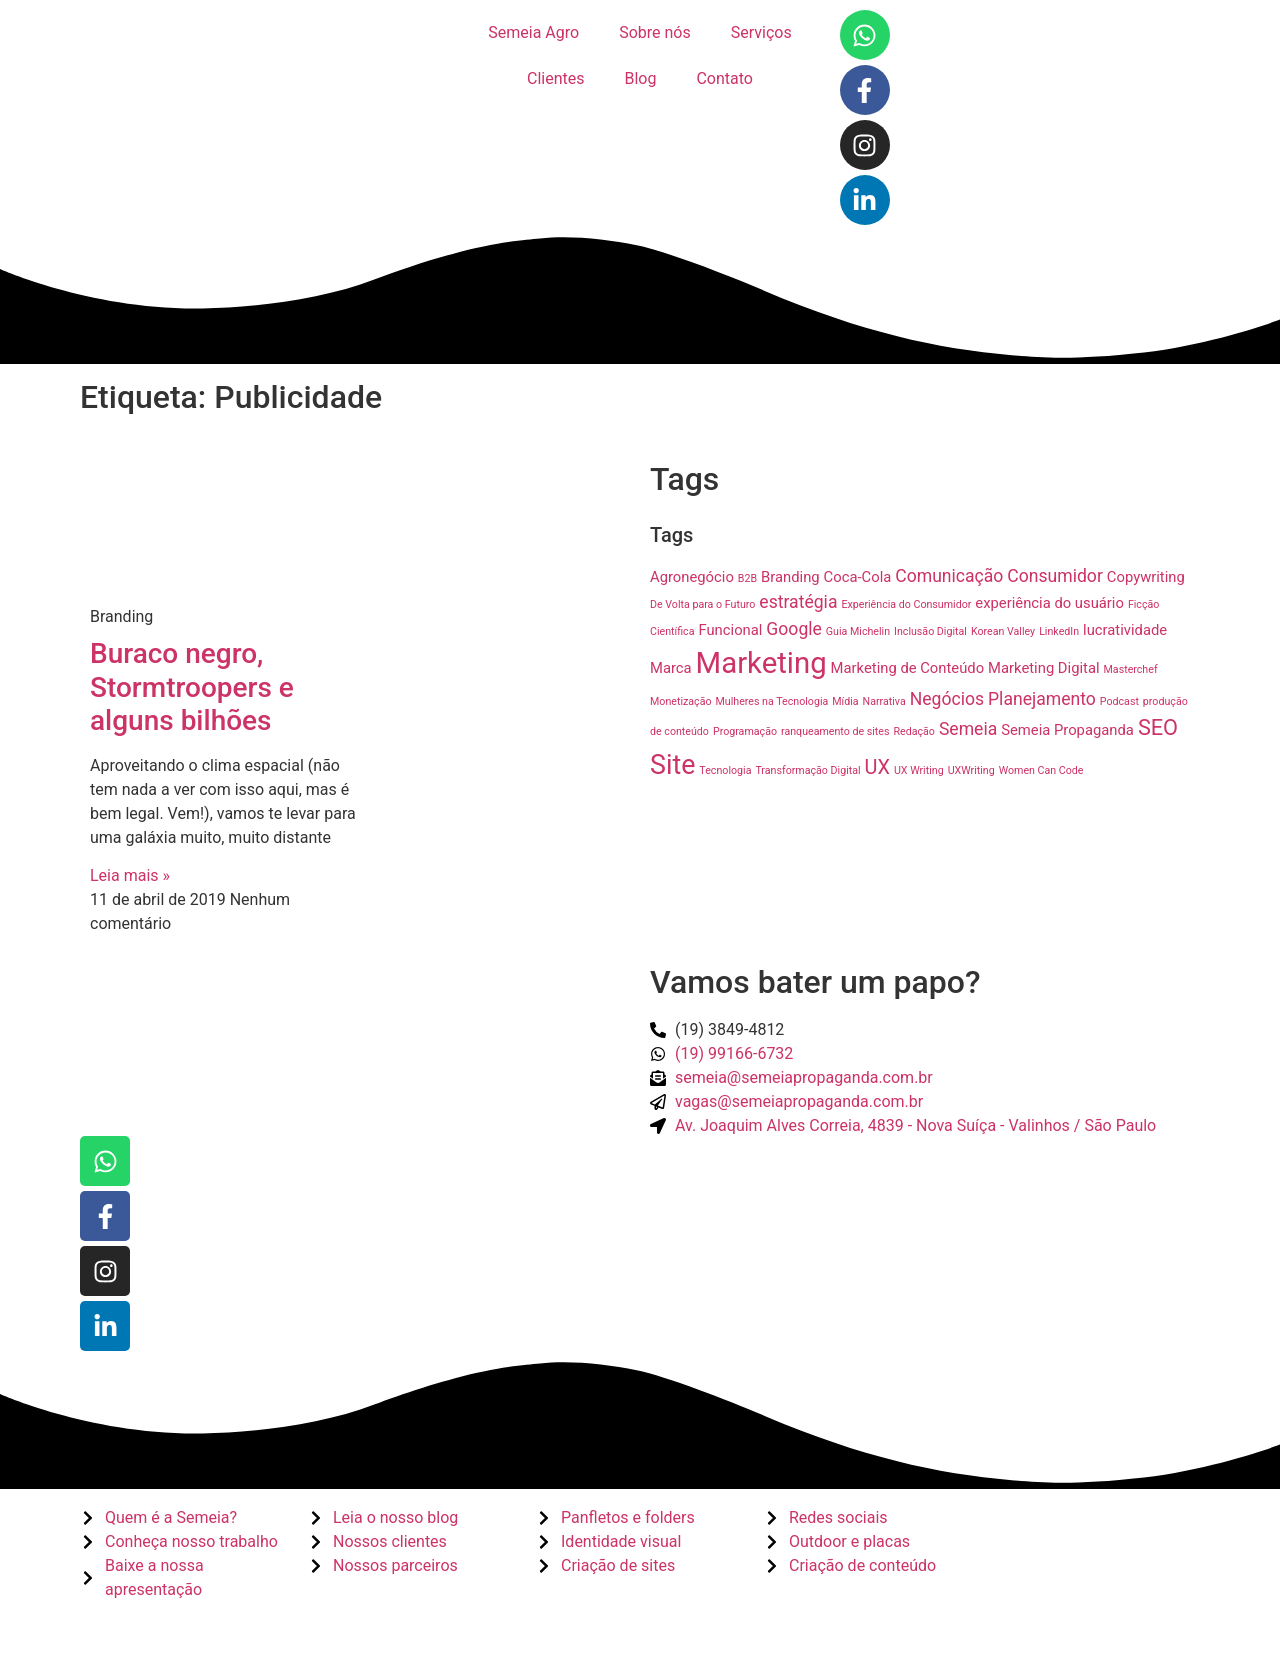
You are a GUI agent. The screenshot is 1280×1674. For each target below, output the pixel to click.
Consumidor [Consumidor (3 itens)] (1055, 576)
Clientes (556, 78)
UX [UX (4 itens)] (877, 767)
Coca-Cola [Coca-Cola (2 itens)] (858, 577)
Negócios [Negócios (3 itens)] (947, 699)
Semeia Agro (533, 32)
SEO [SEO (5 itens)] (1158, 727)
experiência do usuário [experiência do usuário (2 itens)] (1049, 603)
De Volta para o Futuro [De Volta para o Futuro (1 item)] (702, 604)
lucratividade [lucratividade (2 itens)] (1125, 630)
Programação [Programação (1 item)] (745, 731)
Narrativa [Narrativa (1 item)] (884, 701)
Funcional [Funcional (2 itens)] (730, 630)
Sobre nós (655, 32)
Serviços (761, 32)
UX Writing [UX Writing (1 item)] (919, 770)
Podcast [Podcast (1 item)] (1119, 701)
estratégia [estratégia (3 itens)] (798, 602)
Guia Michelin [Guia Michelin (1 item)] (858, 631)
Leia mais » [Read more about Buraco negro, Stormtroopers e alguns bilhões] (130, 875)
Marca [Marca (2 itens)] (671, 668)
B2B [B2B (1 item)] (747, 578)
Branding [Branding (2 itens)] (790, 577)
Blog (640, 78)
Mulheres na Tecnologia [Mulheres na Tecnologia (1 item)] (772, 701)
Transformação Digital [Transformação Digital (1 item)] (807, 770)
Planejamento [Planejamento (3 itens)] (1042, 699)
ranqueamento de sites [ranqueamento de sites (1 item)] (835, 731)
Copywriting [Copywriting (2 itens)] (1146, 577)
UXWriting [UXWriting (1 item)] (971, 770)
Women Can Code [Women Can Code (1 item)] (1041, 770)
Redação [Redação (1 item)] (913, 731)
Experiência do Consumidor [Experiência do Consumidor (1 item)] (906, 604)
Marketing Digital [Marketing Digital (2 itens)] (1043, 668)
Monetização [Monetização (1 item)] (681, 701)
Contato (724, 78)
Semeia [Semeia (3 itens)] (968, 729)
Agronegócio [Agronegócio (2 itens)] (692, 577)
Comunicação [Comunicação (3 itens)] (949, 576)
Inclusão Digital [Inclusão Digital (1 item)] (930, 631)
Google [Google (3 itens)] (794, 629)
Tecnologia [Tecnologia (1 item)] (725, 770)
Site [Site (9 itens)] (672, 765)
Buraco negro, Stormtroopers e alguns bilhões (192, 687)
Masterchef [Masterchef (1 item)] (1131, 669)
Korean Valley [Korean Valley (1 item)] (1003, 631)
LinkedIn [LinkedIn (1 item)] (1059, 631)
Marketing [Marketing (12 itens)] (761, 663)
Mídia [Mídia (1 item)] (845, 701)
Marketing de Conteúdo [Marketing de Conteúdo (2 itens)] (908, 668)
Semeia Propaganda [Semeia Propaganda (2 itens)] (1067, 730)
